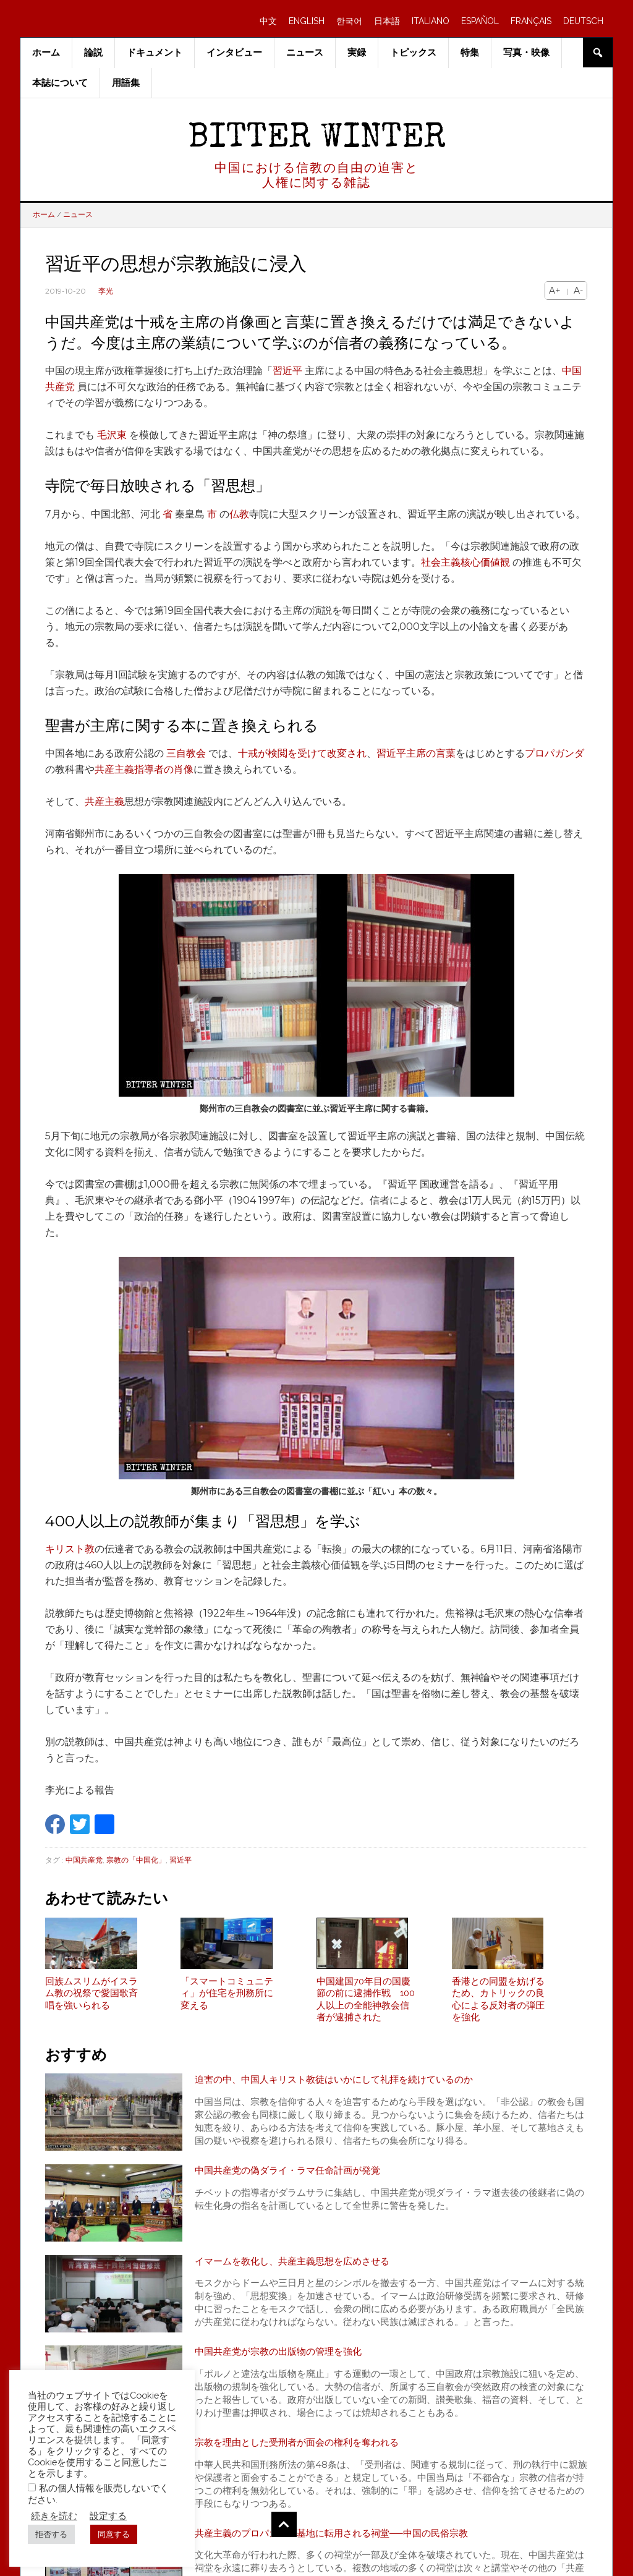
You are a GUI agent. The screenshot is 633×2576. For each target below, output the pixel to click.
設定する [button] (108, 2515)
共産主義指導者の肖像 (144, 769)
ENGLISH (307, 21)
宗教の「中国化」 (136, 1859)
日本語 (387, 21)
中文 (268, 21)
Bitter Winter (317, 139)
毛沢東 (112, 435)
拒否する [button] (51, 2534)
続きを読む (54, 2515)
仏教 (239, 514)
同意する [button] (114, 2534)
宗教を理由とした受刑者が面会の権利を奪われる (303, 2448)
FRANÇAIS (531, 21)
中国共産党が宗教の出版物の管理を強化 (284, 2358)
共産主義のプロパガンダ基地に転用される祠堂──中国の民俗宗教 (340, 2539)
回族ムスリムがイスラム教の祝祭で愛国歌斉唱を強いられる (91, 1999)
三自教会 (186, 753)
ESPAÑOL (480, 21)
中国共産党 (84, 1859)
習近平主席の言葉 (416, 753)
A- (578, 290)
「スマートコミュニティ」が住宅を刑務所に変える (227, 1999)
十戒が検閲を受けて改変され (302, 753)
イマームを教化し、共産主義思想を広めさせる (298, 2267)
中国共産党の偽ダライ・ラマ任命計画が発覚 (294, 2176)
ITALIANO (430, 21)
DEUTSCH (583, 21)
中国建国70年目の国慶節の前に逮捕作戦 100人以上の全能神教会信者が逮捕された (365, 2005)
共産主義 (104, 801)
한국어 (349, 21)
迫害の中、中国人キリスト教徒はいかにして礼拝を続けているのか (343, 2086)
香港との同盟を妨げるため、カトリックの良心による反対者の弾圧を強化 (498, 2005)
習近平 (287, 370)
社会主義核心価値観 (465, 562)
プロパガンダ (554, 753)
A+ (555, 290)
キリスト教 (70, 1549)
